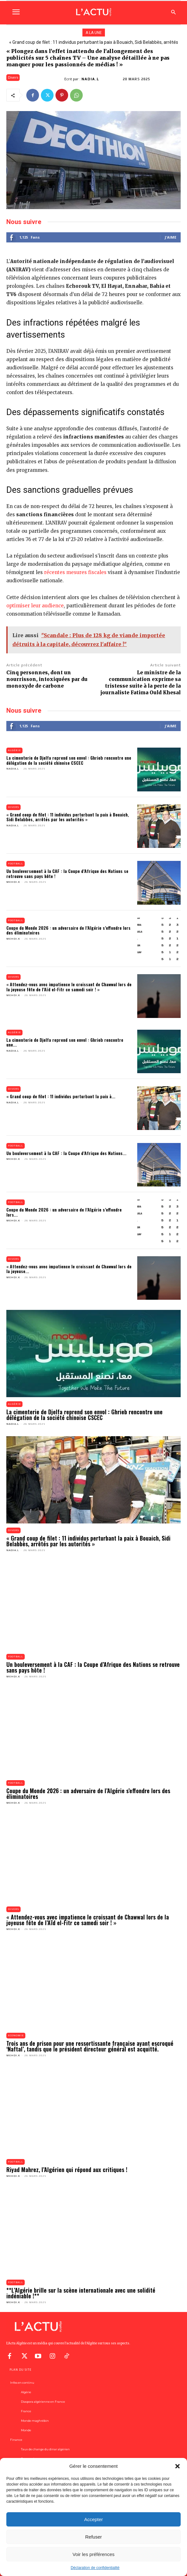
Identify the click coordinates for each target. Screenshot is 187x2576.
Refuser (93, 2537)
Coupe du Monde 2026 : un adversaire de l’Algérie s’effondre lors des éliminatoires (68, 930)
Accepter (93, 2519)
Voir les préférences (94, 2554)
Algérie (14, 750)
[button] (177, 2466)
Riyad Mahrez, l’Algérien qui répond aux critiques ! (66, 2169)
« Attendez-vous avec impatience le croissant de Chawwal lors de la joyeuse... (69, 1268)
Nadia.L (90, 79)
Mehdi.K (13, 882)
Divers (13, 77)
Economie (16, 2035)
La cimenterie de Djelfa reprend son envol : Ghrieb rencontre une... (64, 1042)
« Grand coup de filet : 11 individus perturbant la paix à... (60, 1096)
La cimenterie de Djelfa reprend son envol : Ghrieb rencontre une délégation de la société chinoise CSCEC (68, 760)
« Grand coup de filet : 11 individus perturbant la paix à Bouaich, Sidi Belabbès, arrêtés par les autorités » (67, 816)
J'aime (170, 237)
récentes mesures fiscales (75, 572)
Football (15, 863)
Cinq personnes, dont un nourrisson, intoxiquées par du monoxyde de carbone (46, 679)
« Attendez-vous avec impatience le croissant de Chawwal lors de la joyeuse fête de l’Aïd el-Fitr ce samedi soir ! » (69, 986)
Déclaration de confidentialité (95, 2568)
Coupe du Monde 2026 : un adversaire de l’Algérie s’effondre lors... (64, 1212)
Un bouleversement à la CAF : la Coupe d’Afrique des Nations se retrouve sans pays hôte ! (67, 873)
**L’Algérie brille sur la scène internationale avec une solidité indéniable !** (80, 2293)
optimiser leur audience (35, 606)
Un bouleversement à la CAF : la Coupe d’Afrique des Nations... (66, 1153)
